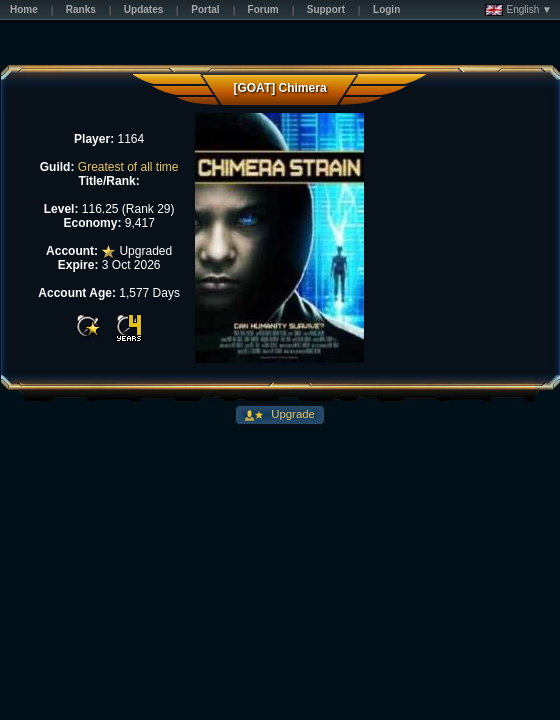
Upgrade (291, 414)
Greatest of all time (128, 167)
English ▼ (518, 10)
